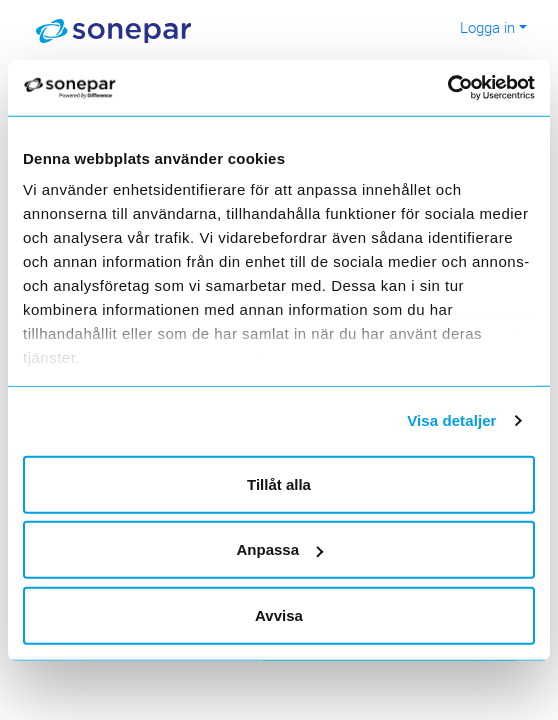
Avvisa (279, 614)
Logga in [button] (487, 27)
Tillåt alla (279, 483)
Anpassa (279, 549)
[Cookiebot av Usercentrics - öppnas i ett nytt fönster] (464, 88)
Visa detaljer (451, 420)
